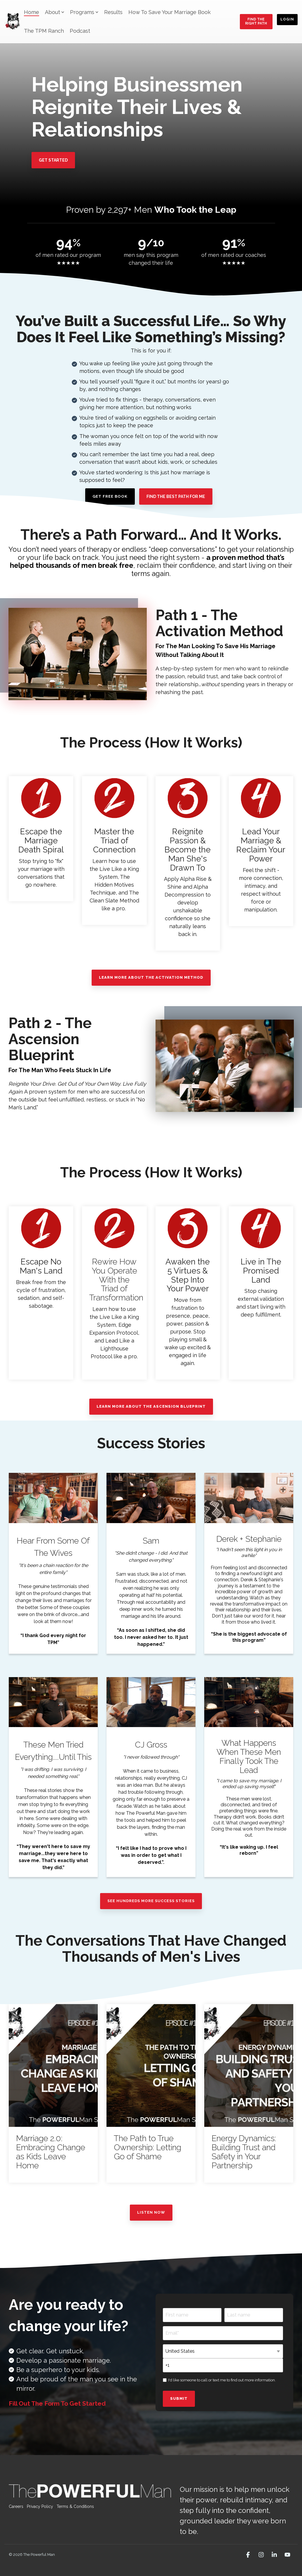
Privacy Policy (40, 2506)
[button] (249, 2555)
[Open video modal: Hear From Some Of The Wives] (53, 1498)
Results (113, 12)
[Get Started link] (53, 160)
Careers (16, 2506)
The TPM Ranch (44, 31)
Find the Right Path (256, 21)
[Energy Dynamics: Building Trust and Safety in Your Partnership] (248, 2065)
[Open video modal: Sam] (151, 1498)
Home (31, 12)
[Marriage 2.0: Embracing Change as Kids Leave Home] (53, 2065)
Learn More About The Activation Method (151, 977)
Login (287, 19)
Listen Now (151, 2212)
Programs (84, 12)
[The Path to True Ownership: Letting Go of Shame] (151, 2065)
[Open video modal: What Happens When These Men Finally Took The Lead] (248, 1702)
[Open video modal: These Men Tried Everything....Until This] (53, 1702)
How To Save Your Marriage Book (169, 12)
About (54, 12)
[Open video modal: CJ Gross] (151, 1702)
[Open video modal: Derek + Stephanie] (248, 1498)
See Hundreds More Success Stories (151, 1901)
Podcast (80, 31)
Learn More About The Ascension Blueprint (151, 1406)
